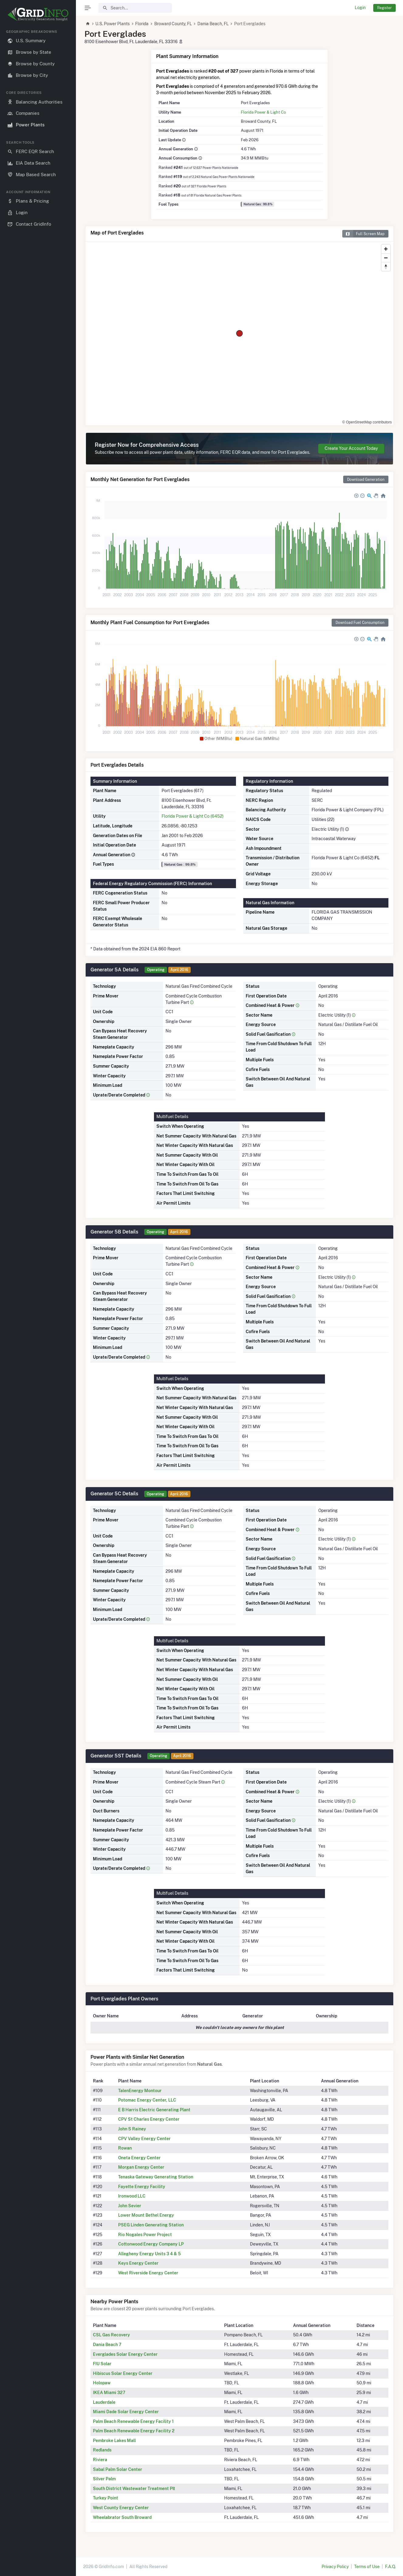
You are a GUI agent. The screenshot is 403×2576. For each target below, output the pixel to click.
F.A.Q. (390, 2566)
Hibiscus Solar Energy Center (122, 2373)
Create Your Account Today (351, 448)
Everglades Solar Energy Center (125, 2354)
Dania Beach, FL (213, 23)
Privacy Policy (335, 2566)
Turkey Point (105, 2498)
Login (360, 7)
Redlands (102, 2450)
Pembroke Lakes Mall (114, 2440)
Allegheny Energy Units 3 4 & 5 (149, 2253)
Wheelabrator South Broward (122, 2517)
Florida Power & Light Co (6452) (193, 816)
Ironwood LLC (131, 2196)
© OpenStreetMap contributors (367, 422)
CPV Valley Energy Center (144, 2138)
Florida (142, 23)
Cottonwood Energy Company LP (151, 2244)
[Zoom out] (385, 257)
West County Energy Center (121, 2507)
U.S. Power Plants (112, 23)
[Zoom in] (385, 249)
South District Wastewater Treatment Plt (134, 2488)
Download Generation (365, 479)
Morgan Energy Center (141, 2167)
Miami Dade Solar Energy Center (126, 2411)
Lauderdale (104, 2402)
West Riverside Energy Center (148, 2272)
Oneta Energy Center (139, 2157)
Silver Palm (104, 2478)
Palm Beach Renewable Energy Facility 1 (133, 2421)
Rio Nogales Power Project (145, 2234)
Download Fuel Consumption (360, 622)
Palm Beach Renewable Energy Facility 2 (134, 2430)
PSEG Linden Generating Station (151, 2224)
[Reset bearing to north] (385, 266)
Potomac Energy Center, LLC (147, 2100)
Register (384, 7)
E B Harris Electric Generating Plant (154, 2109)
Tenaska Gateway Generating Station (155, 2176)
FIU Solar (102, 2363)
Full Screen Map (363, 234)
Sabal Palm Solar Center (117, 2469)
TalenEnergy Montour (140, 2090)
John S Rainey (132, 2128)
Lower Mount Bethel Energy (146, 2215)
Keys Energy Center (138, 2263)
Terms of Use (367, 2566)
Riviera (100, 2459)
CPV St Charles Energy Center (148, 2119)
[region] (38, 1297)
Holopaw (102, 2382)
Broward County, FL (173, 23)
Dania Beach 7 (107, 2344)
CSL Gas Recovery (111, 2334)
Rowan (125, 2148)
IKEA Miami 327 (109, 2392)
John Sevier (129, 2205)
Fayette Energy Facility (141, 2186)
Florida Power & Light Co (263, 112)
